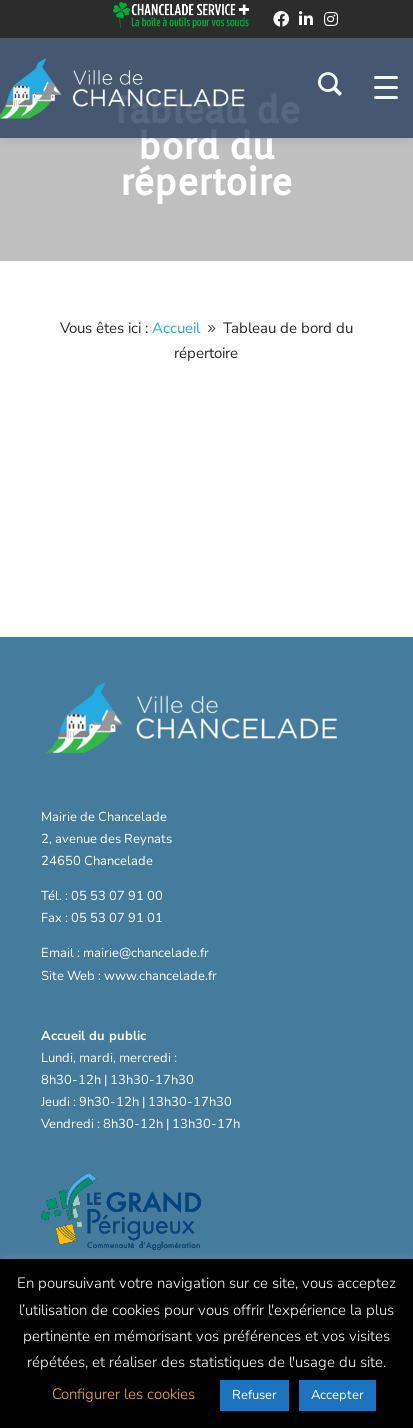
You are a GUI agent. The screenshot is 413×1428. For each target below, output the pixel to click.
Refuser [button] (254, 1395)
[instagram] (331, 19)
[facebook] (281, 19)
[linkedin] (306, 19)
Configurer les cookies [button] (123, 1394)
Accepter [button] (337, 1395)
